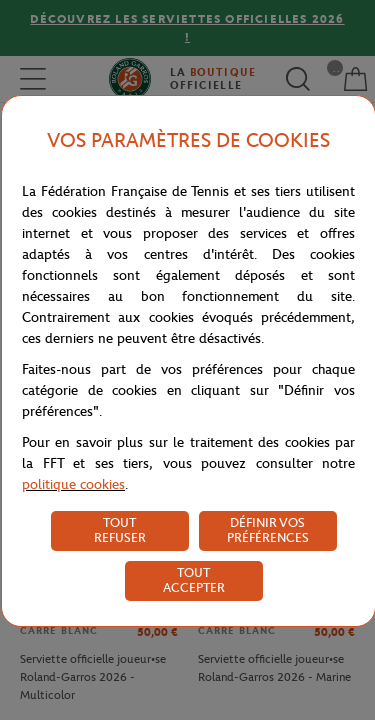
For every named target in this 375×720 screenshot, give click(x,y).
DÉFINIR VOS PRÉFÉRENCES (268, 530)
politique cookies (73, 484)
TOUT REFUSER (120, 530)
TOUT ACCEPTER (194, 580)
